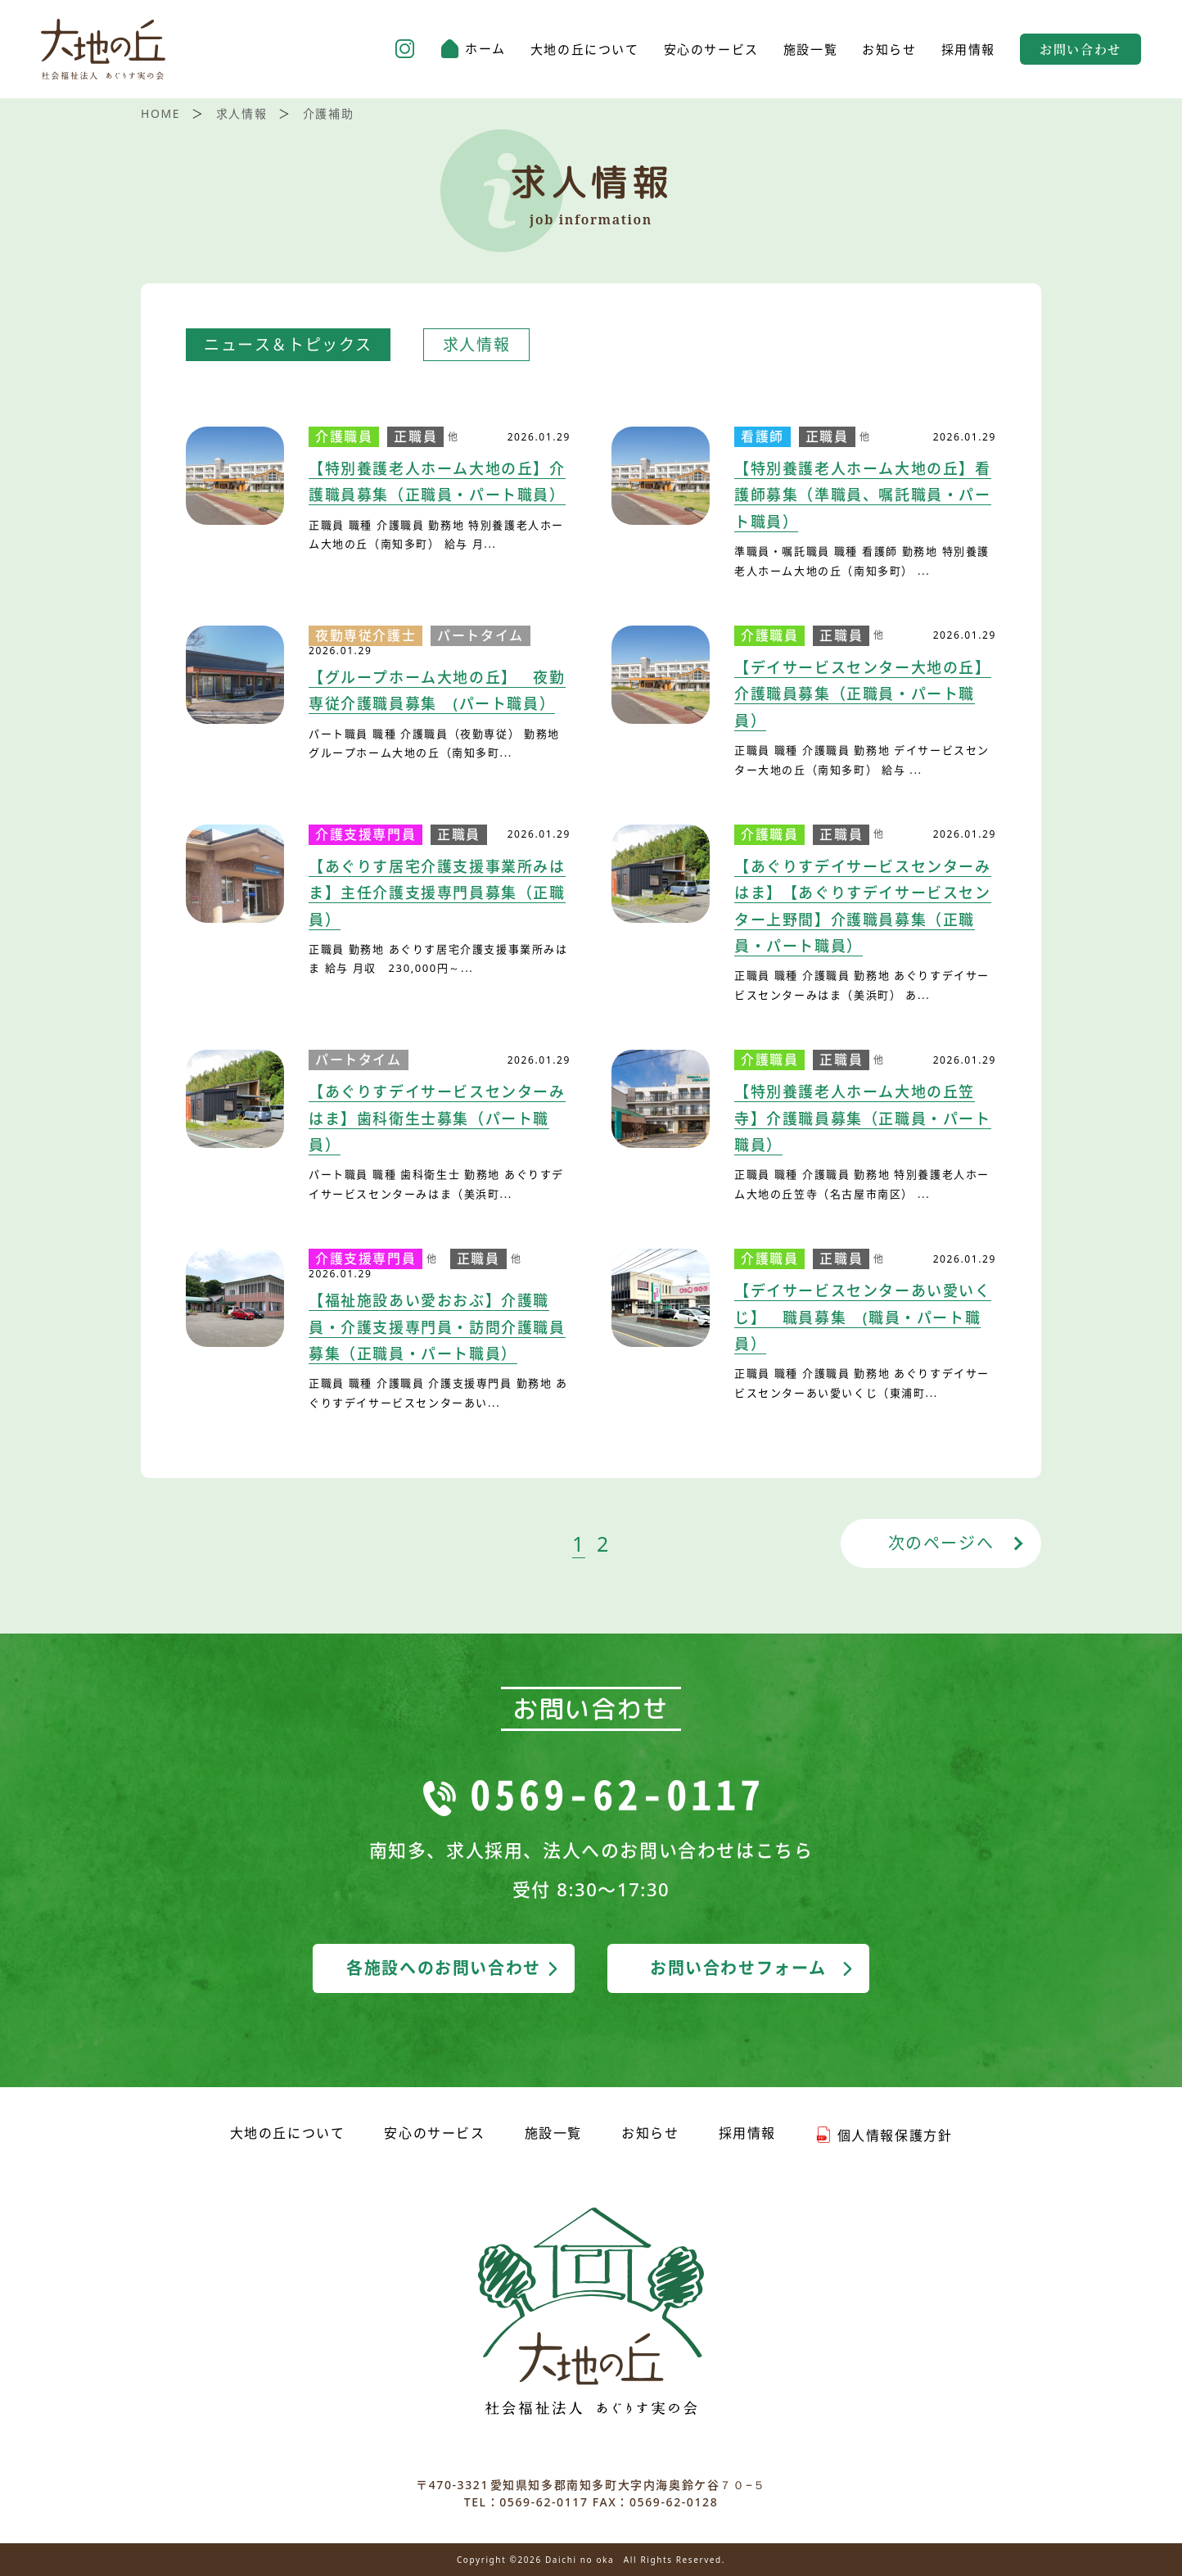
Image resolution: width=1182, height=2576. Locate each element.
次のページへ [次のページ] (941, 1543)
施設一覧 (810, 49)
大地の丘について (584, 49)
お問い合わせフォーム (753, 1968)
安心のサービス (711, 49)
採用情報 (968, 49)
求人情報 (476, 344)
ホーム (473, 48)
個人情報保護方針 (883, 2135)
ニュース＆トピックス (288, 344)
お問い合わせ (1080, 49)
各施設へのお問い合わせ (454, 1968)
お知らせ (889, 49)
